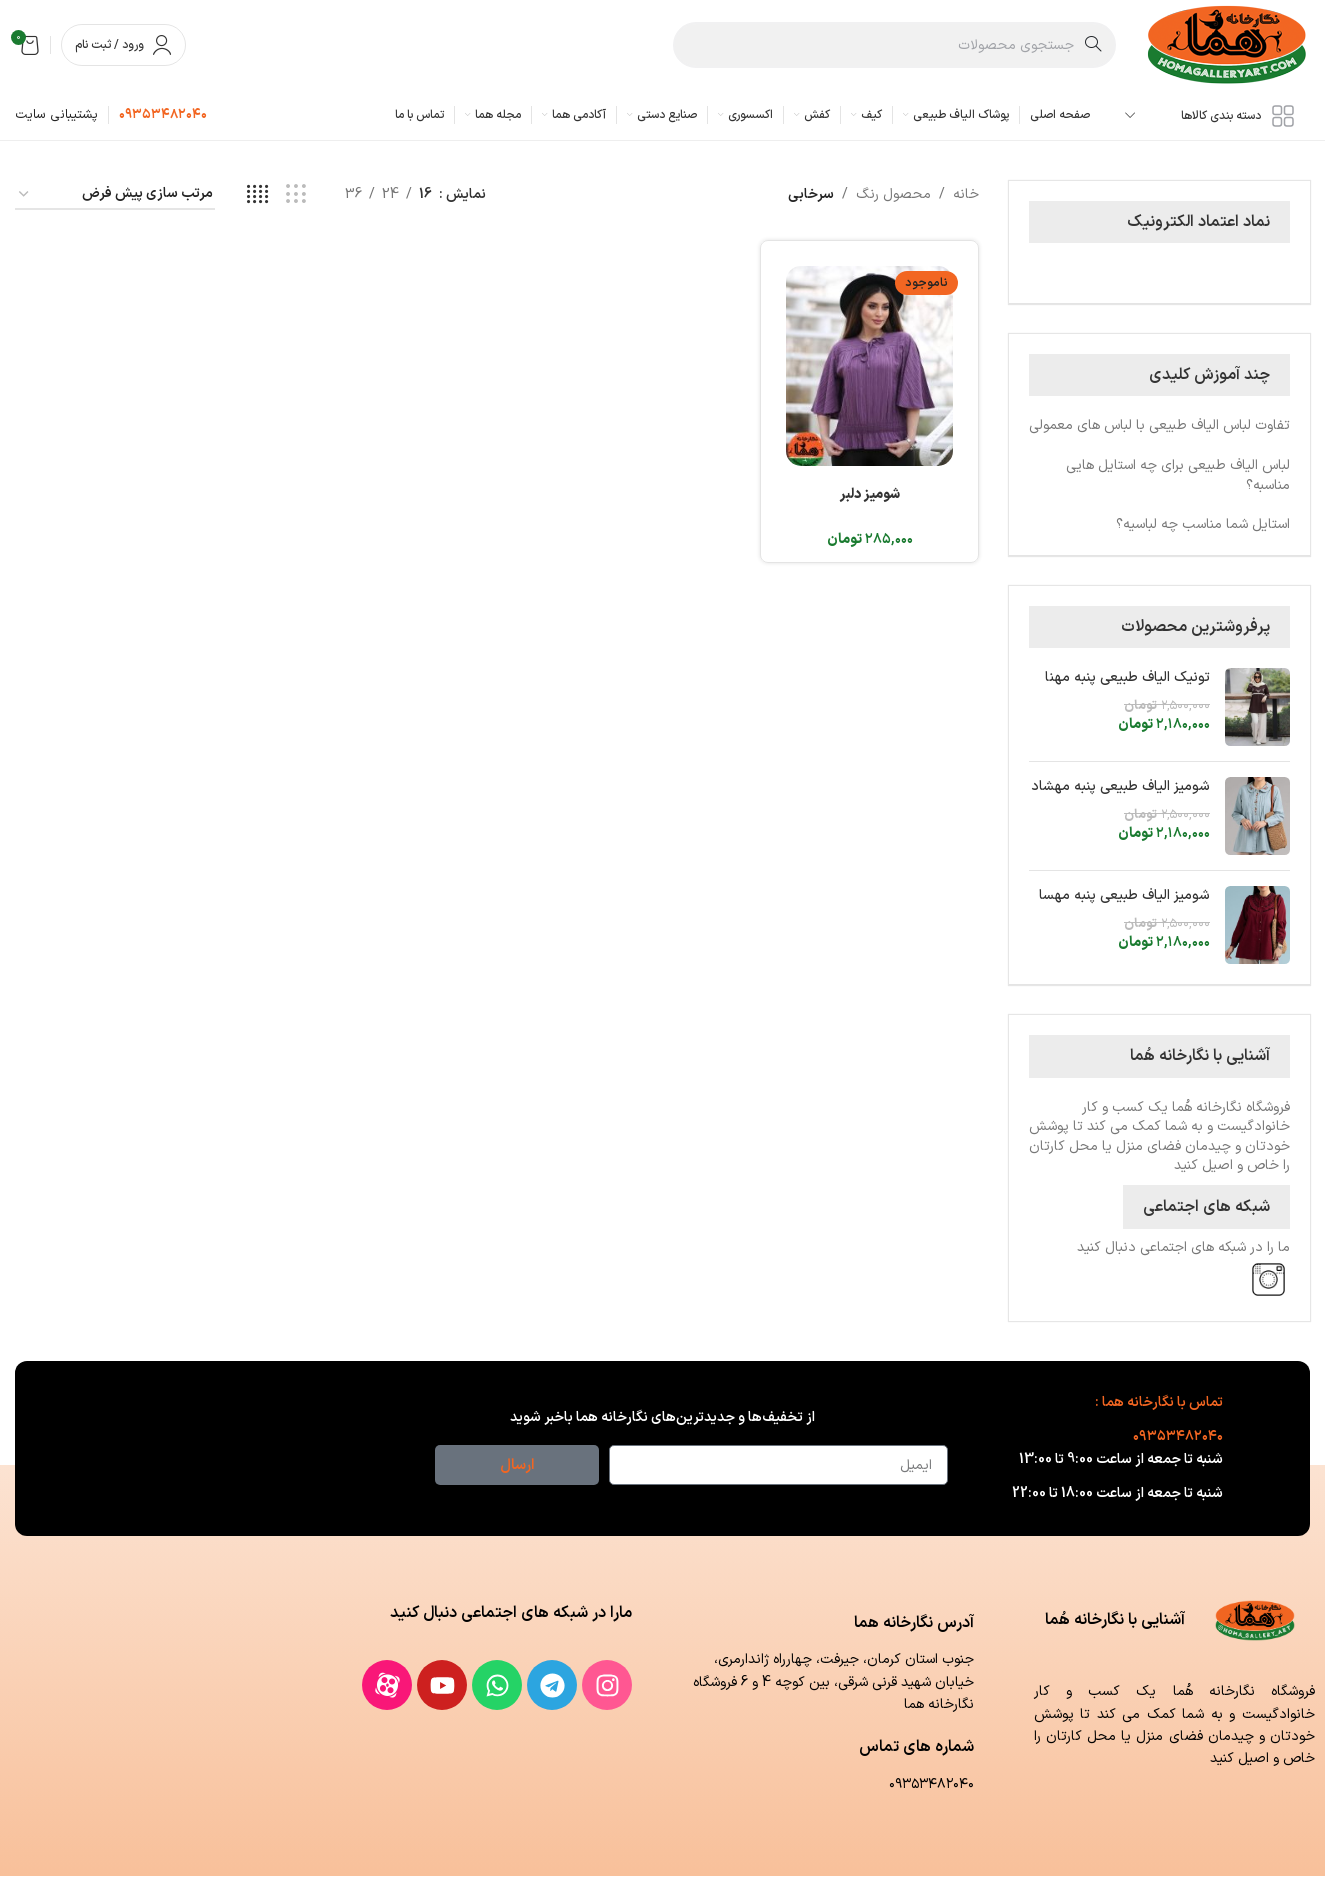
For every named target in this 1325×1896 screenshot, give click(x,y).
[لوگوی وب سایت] (1228, 44)
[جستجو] (895, 45)
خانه (966, 194)
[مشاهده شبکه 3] (295, 195)
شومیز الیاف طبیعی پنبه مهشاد (1120, 787)
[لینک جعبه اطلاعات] (163, 115)
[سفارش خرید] (115, 195)
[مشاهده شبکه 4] (257, 195)
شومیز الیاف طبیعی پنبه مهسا (1124, 896)
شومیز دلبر (870, 494)
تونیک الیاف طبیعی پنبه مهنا (1127, 678)
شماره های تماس (916, 1747)
